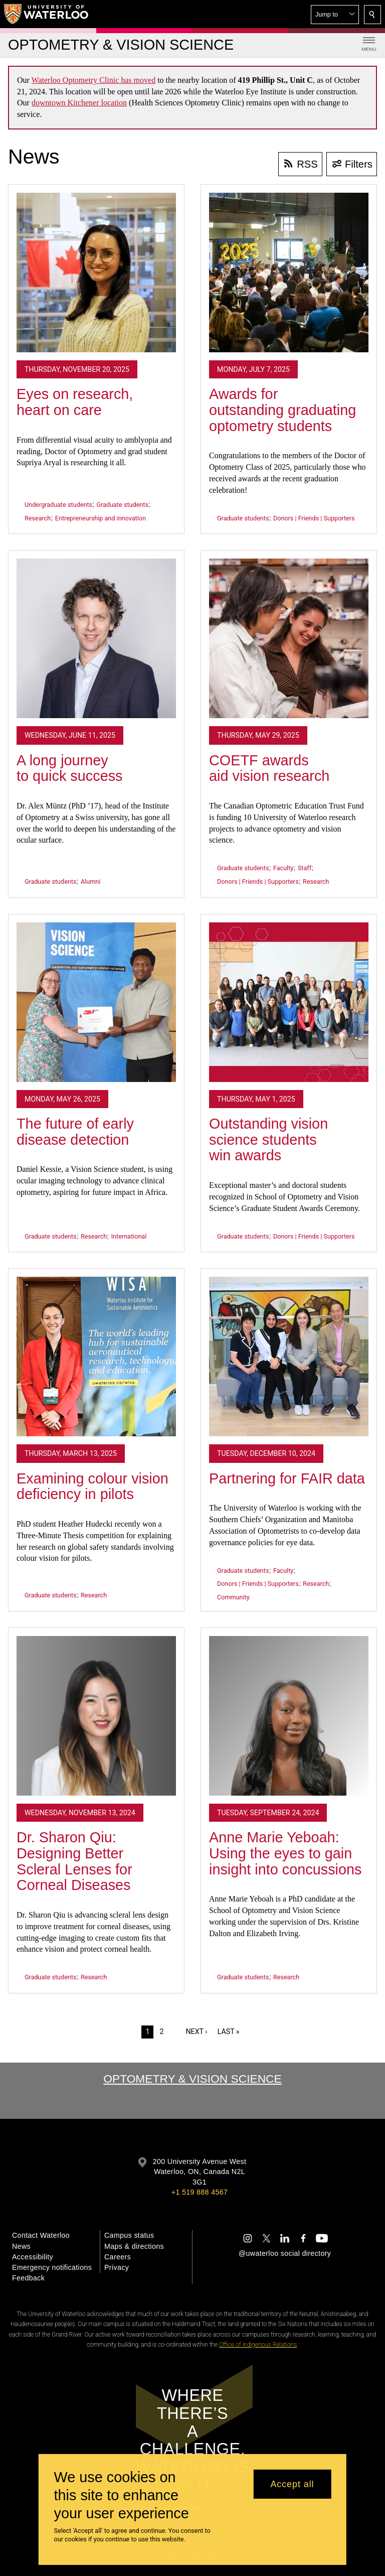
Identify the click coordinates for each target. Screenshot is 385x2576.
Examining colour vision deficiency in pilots (92, 1486)
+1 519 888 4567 (199, 2192)
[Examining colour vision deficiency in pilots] (96, 1356)
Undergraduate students (58, 504)
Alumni (90, 881)
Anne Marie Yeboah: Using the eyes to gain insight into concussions (285, 1853)
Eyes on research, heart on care (75, 402)
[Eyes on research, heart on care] (96, 272)
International (129, 1236)
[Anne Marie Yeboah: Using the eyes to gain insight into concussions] (288, 1716)
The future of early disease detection (75, 1132)
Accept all (292, 2484)
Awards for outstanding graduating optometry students (282, 410)
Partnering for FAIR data (287, 1478)
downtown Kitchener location (79, 102)
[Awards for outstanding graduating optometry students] (288, 272)
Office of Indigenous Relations (258, 2344)
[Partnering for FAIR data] (288, 1356)
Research (38, 518)
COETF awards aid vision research (269, 768)
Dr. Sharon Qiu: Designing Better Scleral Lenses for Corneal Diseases (74, 1861)
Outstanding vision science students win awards (268, 1139)
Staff (304, 868)
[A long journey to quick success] (96, 638)
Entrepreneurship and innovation (100, 518)
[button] (334, 15)
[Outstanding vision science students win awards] (288, 1002)
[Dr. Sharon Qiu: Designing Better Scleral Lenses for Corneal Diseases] (96, 1716)
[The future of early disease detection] (96, 1002)
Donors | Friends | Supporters (314, 518)
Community (233, 1597)
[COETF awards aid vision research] (288, 638)
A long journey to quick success (70, 768)
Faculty (283, 868)
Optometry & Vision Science (192, 2078)
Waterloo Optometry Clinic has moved (94, 80)
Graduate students (122, 504)
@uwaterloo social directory (285, 2253)
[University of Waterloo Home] (46, 14)
